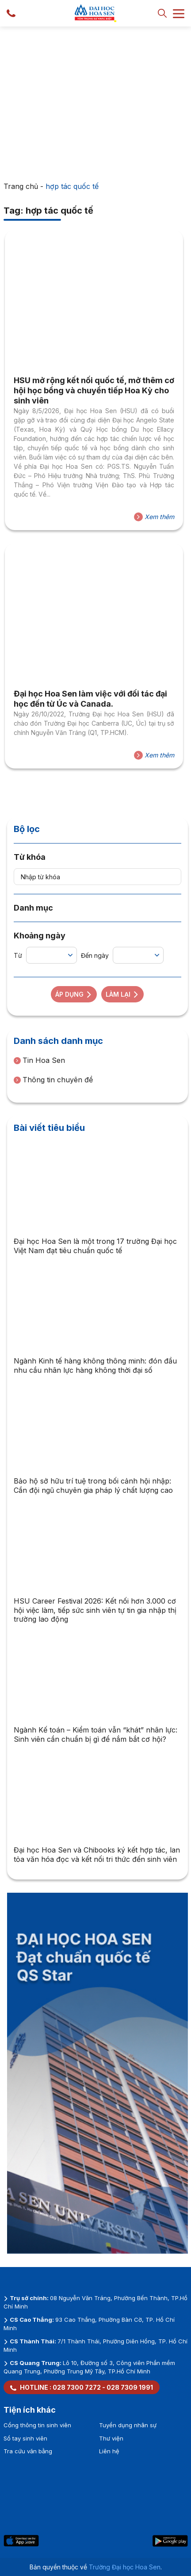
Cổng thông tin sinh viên (37, 2425)
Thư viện (111, 2438)
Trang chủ (21, 186)
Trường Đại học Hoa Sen (124, 2567)
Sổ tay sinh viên (25, 2438)
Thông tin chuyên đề (53, 1079)
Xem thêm (154, 516)
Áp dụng (73, 994)
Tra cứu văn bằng (28, 2451)
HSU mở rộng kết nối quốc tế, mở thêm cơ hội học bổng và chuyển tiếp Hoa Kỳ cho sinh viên (94, 391)
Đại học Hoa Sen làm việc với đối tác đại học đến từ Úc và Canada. (90, 698)
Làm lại (122, 994)
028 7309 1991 (130, 2387)
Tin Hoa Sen (39, 1060)
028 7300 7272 (77, 2387)
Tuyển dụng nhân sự (128, 2425)
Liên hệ (109, 2451)
